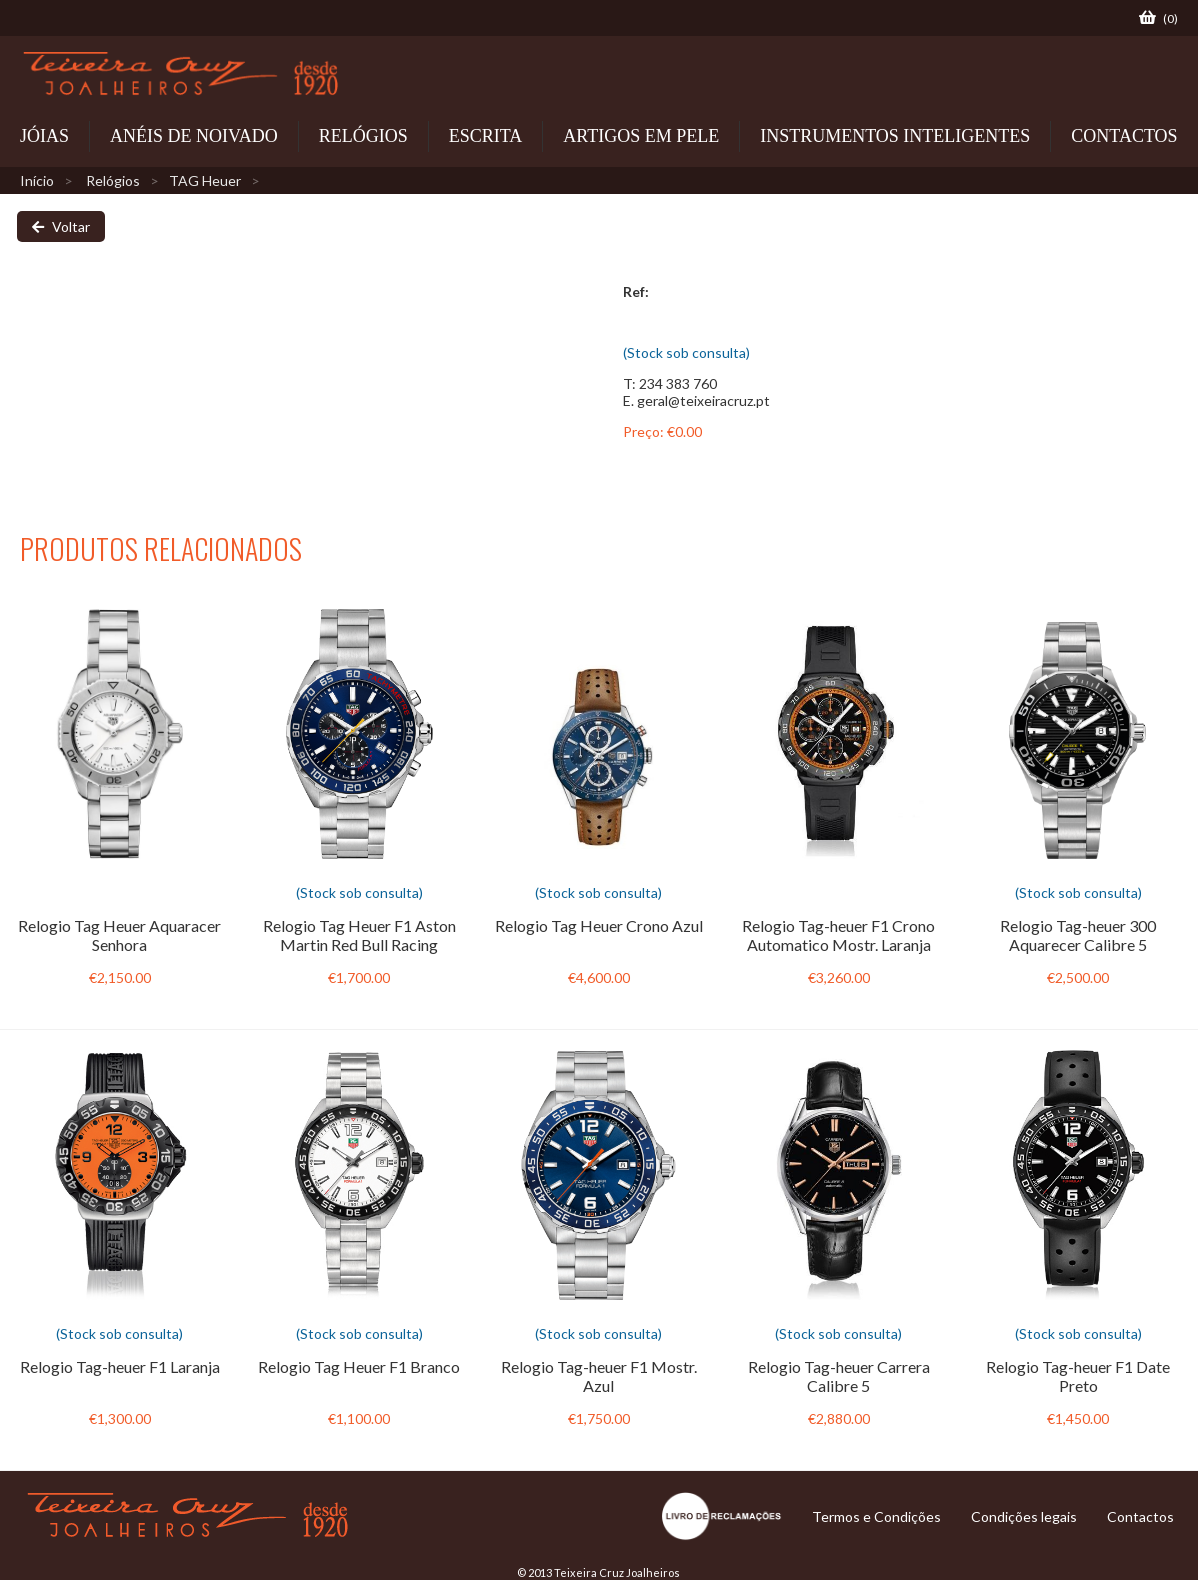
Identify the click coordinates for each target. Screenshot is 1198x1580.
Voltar (61, 226)
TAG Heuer (205, 180)
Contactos (1140, 1516)
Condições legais (1024, 1516)
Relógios (113, 180)
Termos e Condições (876, 1516)
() (1158, 18)
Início (37, 180)
